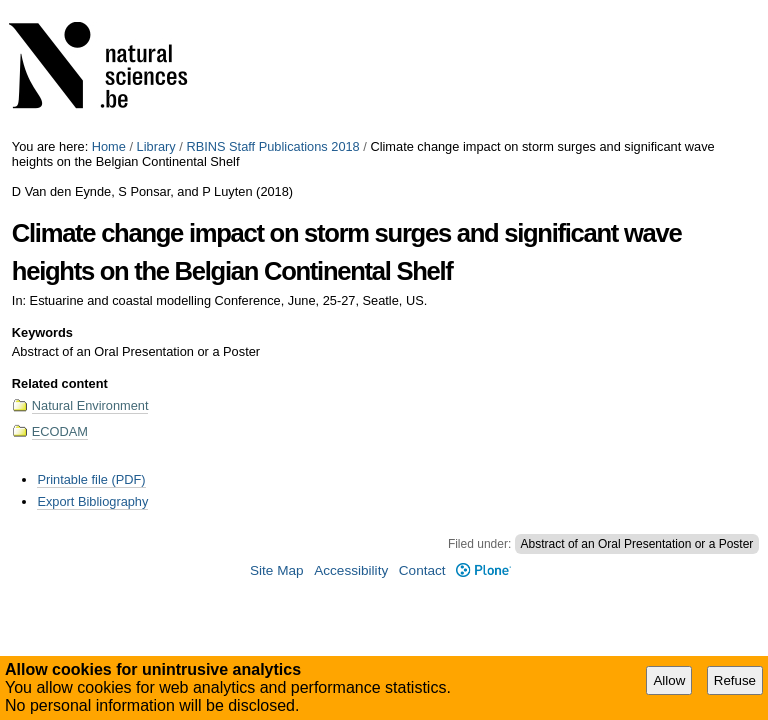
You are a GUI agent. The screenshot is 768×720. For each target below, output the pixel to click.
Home (109, 146)
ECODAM (60, 431)
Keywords (42, 332)
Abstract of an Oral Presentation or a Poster (637, 544)
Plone (483, 570)
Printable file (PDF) (91, 479)
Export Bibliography (92, 501)
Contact (422, 570)
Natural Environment (90, 405)
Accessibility (351, 570)
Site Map (277, 570)
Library (156, 146)
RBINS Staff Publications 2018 (272, 146)
